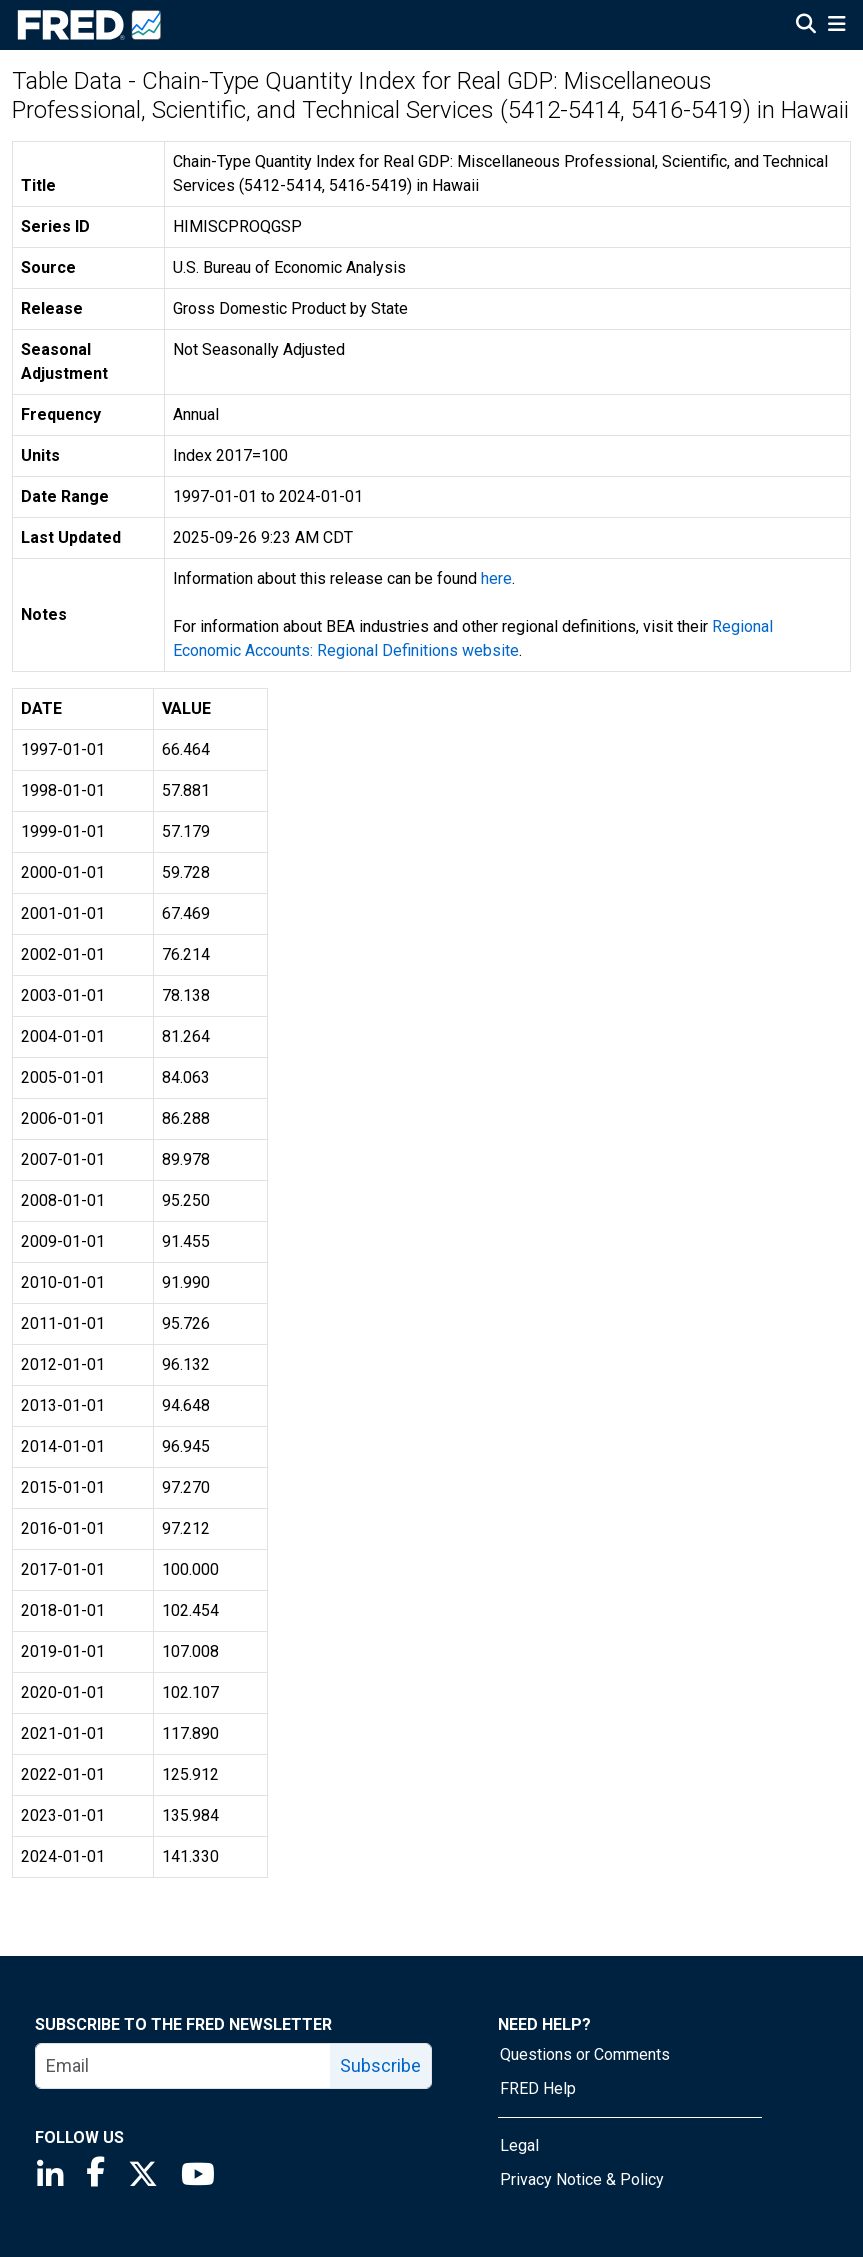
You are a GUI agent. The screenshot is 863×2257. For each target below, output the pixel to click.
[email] (183, 2066)
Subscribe (380, 2065)
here (496, 578)
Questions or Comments (585, 2054)
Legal (519, 2145)
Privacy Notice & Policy (582, 2179)
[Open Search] (806, 26)
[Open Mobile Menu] (836, 26)
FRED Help (538, 2088)
